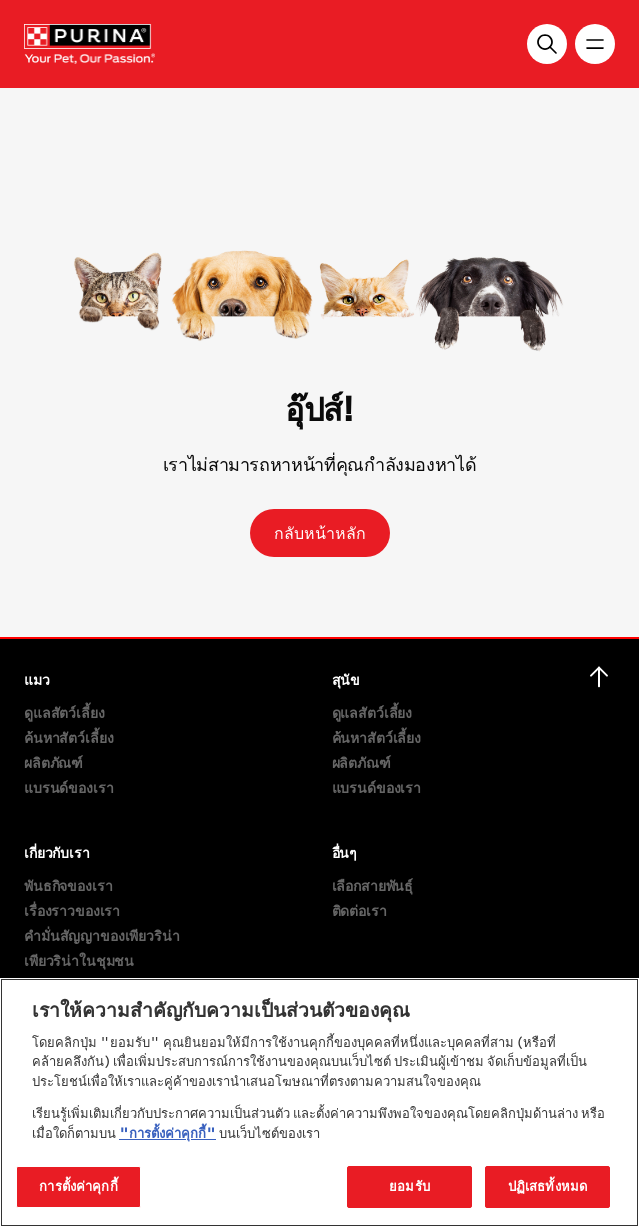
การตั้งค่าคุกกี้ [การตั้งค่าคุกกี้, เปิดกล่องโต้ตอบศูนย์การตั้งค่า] (78, 1186)
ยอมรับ (409, 1186)
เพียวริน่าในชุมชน (79, 960)
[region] (319, 1102)
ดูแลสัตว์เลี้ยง (64, 712)
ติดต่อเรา (359, 910)
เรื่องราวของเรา (72, 910)
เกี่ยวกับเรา (57, 852)
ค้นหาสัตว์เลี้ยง (68, 737)
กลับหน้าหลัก (320, 533)
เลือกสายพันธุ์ (373, 885)
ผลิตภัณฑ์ (53, 762)
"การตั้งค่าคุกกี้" (167, 1133)
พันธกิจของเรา (68, 885)
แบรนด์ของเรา (68, 787)
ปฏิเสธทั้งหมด (547, 1186)
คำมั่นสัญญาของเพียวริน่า (102, 935)
